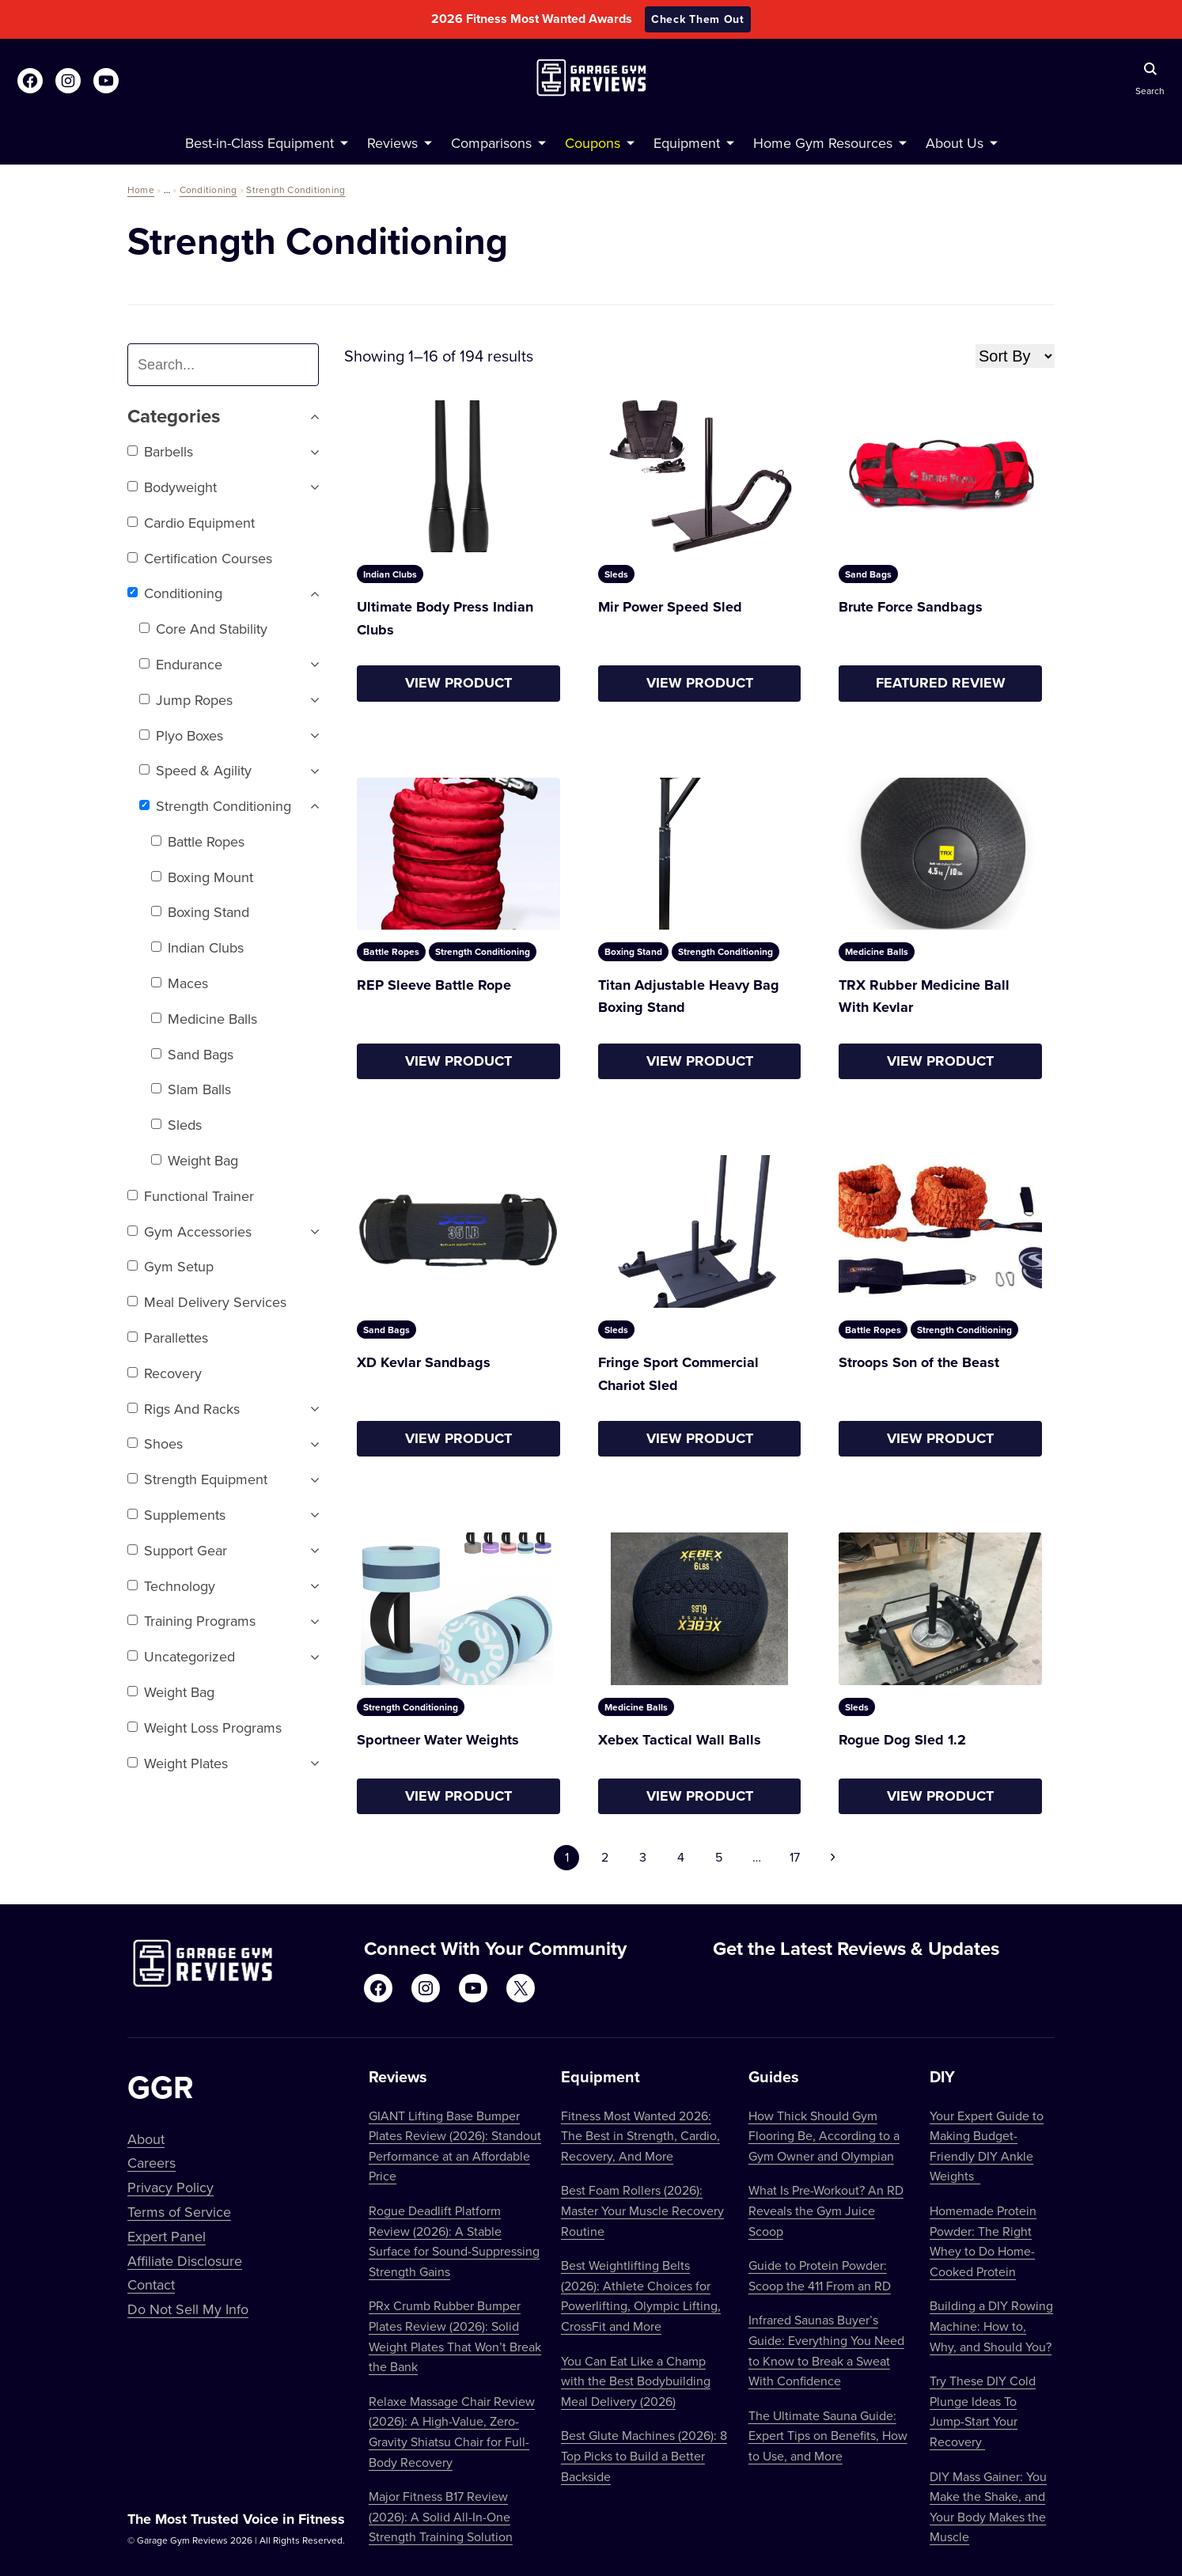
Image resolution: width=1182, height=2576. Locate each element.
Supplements (176, 1515)
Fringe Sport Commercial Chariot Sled (678, 1374)
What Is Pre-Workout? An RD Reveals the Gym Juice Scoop (826, 2210)
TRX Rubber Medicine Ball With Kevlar (924, 996)
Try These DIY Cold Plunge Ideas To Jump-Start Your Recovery (983, 2411)
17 (795, 1857)
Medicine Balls (204, 1019)
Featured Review (941, 682)
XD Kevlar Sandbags (424, 1362)
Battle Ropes (197, 841)
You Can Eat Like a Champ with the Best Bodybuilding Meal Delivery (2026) (635, 2381)
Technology (171, 1586)
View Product (458, 682)
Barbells (160, 451)
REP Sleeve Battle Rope (434, 985)
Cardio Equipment (191, 522)
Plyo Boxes (181, 735)
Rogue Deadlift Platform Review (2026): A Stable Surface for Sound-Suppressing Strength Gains (454, 2241)
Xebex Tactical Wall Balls (679, 1739)
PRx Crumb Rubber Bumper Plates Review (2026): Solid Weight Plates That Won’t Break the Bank (455, 2336)
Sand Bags (192, 1054)
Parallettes (167, 1337)
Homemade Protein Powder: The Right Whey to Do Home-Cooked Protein (983, 2241)
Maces (179, 983)
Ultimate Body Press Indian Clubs (445, 618)
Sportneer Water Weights (438, 1739)
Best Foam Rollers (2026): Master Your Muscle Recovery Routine (642, 2210)
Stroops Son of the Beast (919, 1362)
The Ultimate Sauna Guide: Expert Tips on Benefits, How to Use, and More (827, 2435)
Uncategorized (181, 1656)
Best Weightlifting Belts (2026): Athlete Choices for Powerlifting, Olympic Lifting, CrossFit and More (641, 2295)
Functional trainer (190, 1196)
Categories (223, 416)
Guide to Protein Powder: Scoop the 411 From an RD (819, 2275)
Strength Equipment (197, 1479)
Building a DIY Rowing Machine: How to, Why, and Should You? (991, 2325)
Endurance (180, 664)
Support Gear (177, 1550)
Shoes (155, 1443)
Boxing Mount (202, 877)
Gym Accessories (189, 1231)
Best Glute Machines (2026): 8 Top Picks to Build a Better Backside (644, 2455)
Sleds (176, 1125)
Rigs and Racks (183, 1409)
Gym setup (170, 1266)
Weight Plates (177, 1763)
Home (140, 189)
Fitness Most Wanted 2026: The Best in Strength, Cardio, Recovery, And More (640, 2136)
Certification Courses (199, 558)
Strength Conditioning (295, 189)
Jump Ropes (186, 700)
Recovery (164, 1373)
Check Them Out (697, 19)
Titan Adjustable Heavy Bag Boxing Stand (688, 996)
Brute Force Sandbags (911, 607)
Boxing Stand (200, 912)
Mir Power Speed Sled (670, 607)
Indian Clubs (197, 947)
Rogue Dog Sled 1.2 (902, 1739)
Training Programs (191, 1621)
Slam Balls (191, 1089)
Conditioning (208, 189)
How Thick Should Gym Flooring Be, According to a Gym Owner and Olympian (824, 2136)
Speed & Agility (195, 770)
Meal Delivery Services (206, 1302)
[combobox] (229, 365)
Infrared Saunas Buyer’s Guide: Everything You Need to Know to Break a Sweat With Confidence (826, 2350)
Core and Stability (203, 628)
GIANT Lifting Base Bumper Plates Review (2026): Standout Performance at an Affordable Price (455, 2146)
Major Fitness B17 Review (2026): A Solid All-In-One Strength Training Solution (441, 2516)
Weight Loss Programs (204, 1727)
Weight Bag (194, 1160)
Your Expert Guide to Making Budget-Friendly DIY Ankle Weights (987, 2146)
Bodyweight (172, 487)
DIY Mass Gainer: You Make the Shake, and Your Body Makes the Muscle (988, 2507)
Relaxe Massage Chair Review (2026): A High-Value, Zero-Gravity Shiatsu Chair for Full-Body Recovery (452, 2431)
